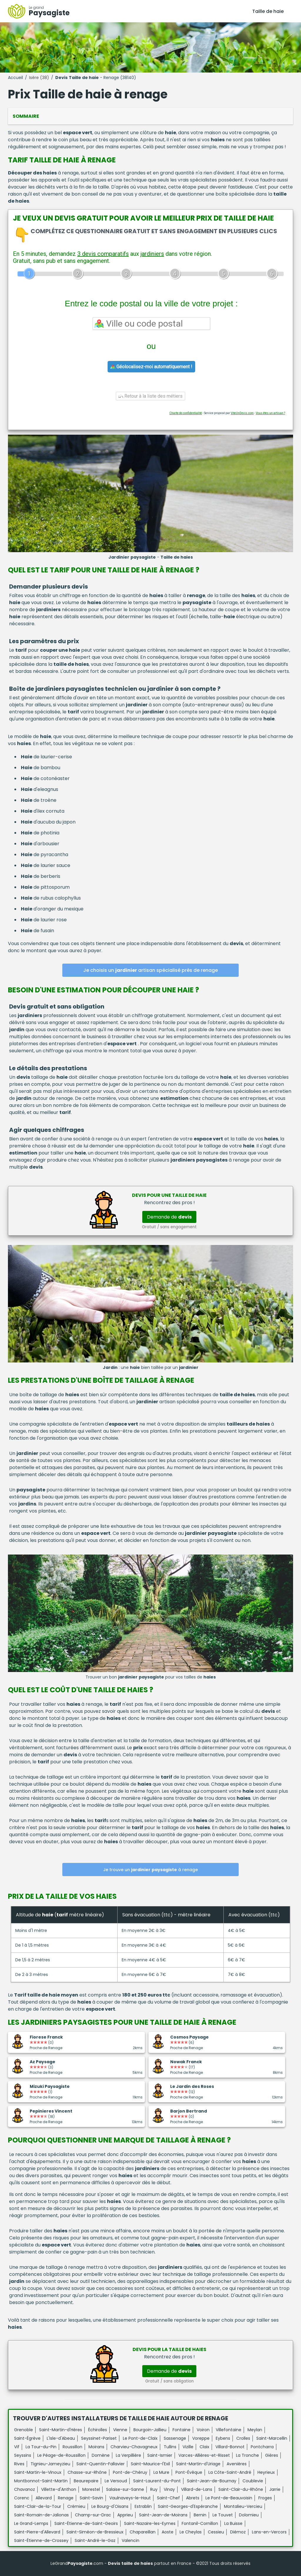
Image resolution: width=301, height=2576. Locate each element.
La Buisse (233, 2523)
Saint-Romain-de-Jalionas (41, 2515)
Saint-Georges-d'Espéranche (188, 2506)
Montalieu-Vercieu (243, 2506)
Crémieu (76, 2506)
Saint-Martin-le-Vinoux (37, 2472)
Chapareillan (142, 2532)
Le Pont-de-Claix (140, 2438)
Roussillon (72, 2447)
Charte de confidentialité (185, 413)
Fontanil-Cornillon (200, 2523)
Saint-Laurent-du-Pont (157, 2481)
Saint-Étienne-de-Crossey (41, 2540)
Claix (204, 2447)
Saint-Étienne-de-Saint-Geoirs (86, 2523)
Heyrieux (266, 2472)
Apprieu (125, 2515)
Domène (101, 2455)
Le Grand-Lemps (31, 2523)
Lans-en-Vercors (269, 2532)
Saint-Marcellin (271, 2438)
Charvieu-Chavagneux (134, 2447)
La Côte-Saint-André (229, 2472)
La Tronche (247, 2455)
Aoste (167, 2532)
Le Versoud (116, 2481)
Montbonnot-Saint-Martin (41, 2481)
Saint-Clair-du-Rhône (240, 2489)
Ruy (154, 2489)
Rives (19, 2464)
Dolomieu (249, 2515)
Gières (271, 2455)
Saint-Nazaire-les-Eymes (149, 2523)
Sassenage (175, 2438)
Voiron (203, 2430)
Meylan (255, 2430)
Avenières (237, 2464)
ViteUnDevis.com (242, 413)
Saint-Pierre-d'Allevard (37, 2532)
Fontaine (181, 2430)
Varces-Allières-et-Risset (204, 2455)
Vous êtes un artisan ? (270, 413)
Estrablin (143, 2506)
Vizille (188, 2447)
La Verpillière (128, 2455)
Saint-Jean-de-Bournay (211, 2481)
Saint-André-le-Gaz (95, 2540)
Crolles (243, 2438)
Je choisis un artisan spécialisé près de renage (150, 970)
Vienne (120, 2430)
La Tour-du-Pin (41, 2447)
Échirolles (97, 2430)
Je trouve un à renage (150, 1870)
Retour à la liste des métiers (150, 396)
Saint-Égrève (27, 2438)
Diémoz (238, 2532)
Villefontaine (228, 2430)
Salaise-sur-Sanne (125, 2489)
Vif (16, 2447)
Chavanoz (24, 2489)
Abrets (192, 2498)
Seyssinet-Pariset (99, 2438)
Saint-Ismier (159, 2455)
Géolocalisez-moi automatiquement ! (151, 366)
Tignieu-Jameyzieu (50, 2464)
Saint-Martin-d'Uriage (198, 2464)
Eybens (223, 2438)
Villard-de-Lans (196, 2489)
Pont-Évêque (188, 2472)
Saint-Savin (91, 2498)
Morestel (91, 2489)
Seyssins (22, 2455)
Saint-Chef (168, 2498)
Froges (265, 2498)
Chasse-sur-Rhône (87, 2472)
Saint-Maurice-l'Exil (150, 2464)
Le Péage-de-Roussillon (61, 2455)
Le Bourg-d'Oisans (109, 2506)
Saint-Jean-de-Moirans (163, 2515)
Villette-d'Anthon (58, 2489)
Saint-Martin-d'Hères (60, 2430)
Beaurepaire (86, 2481)
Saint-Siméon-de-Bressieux (94, 2532)
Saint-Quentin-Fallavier (100, 2464)
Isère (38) (39, 77)
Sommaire (26, 116)
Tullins (170, 2447)
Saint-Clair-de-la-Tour (37, 2506)
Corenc (21, 2498)
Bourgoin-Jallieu (149, 2430)
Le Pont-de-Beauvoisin (228, 2498)
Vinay (169, 2489)
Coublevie (253, 2481)
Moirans (96, 2447)
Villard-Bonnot (230, 2447)
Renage (65, 2498)
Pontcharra (262, 2447)
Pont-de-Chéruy (130, 2472)
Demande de (169, 1217)
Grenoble (23, 2430)
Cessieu (216, 2532)
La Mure (161, 2472)
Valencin (130, 2540)
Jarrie (274, 2489)
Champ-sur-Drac (93, 2515)
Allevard (44, 2498)
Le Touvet (223, 2515)
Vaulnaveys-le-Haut (130, 2498)
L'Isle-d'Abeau (61, 2438)
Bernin (200, 2515)
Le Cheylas (191, 2532)
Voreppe (201, 2438)
